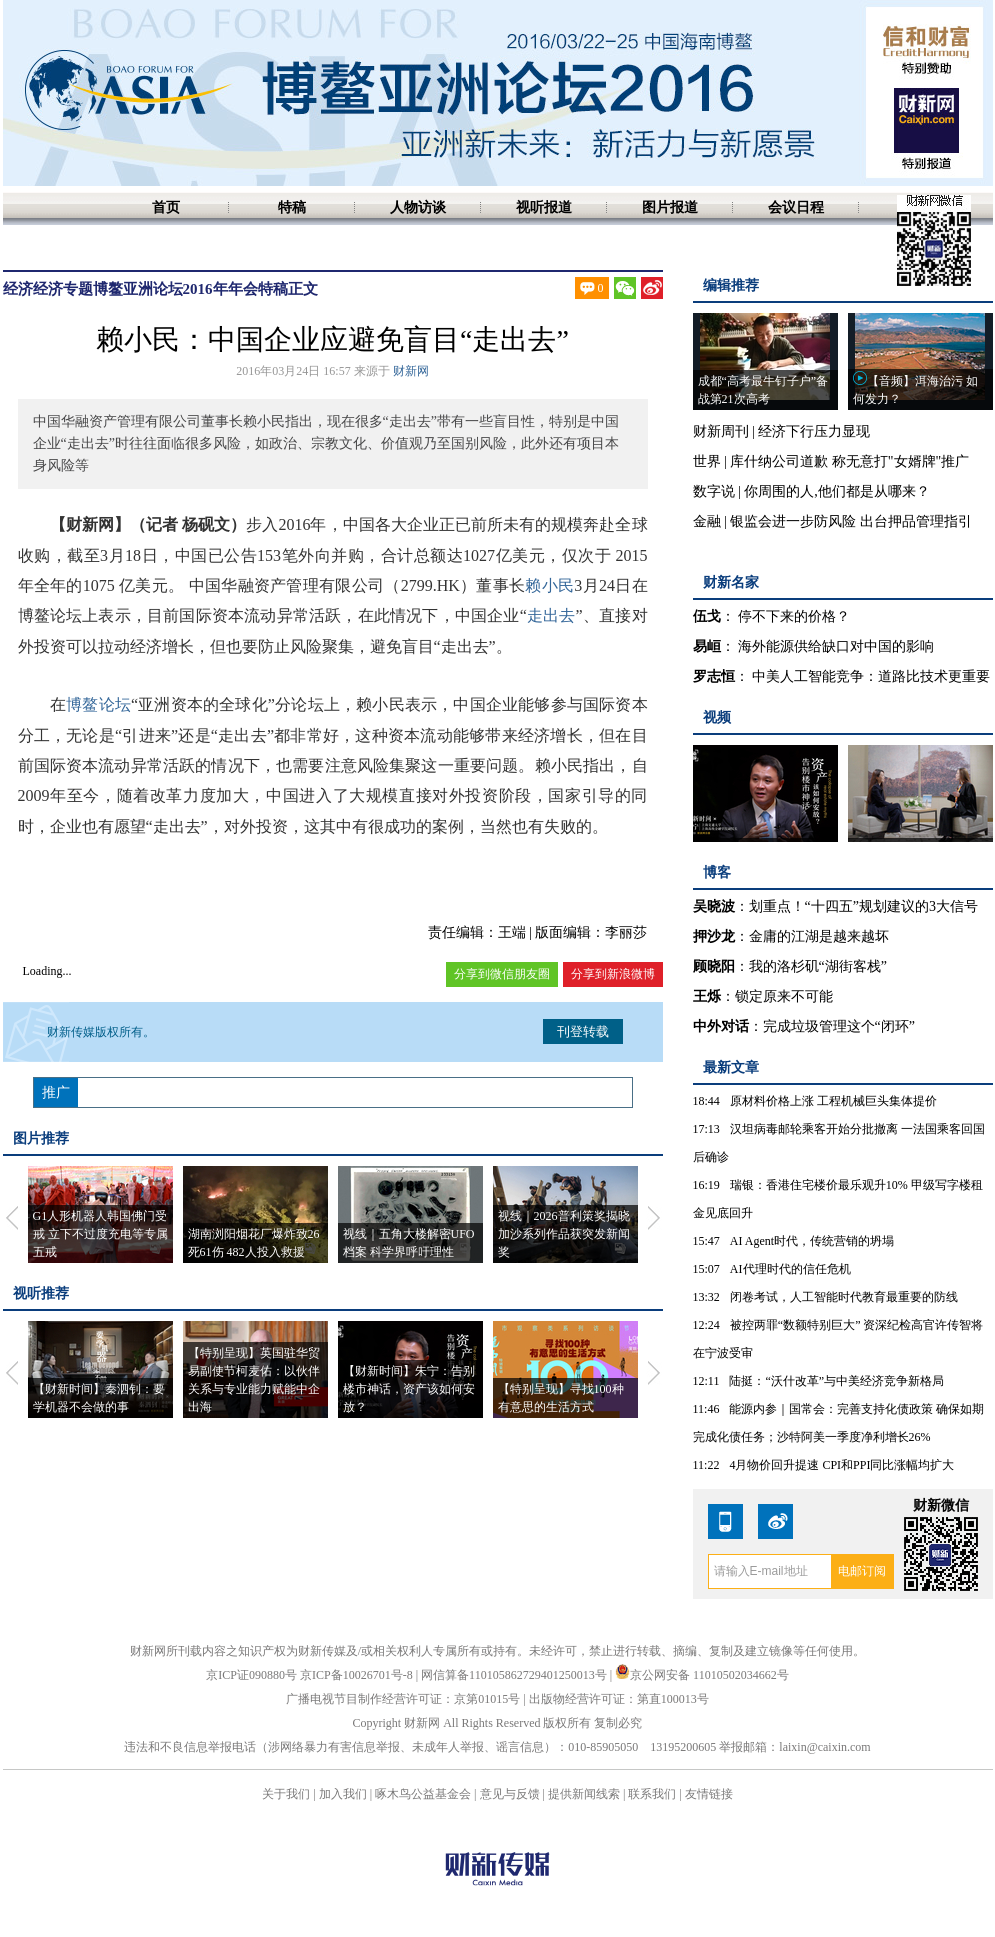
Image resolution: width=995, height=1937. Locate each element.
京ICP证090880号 (251, 1675)
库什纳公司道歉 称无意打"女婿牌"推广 (849, 461)
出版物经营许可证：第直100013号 (619, 1699)
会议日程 (796, 207)
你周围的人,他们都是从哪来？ (837, 491)
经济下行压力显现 (814, 431)
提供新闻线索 (584, 1794)
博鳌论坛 (98, 704)
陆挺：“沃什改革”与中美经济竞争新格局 (836, 1381)
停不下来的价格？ (794, 616)
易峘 (707, 646)
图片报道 (670, 207)
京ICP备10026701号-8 (358, 1675)
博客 (717, 872)
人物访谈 (418, 207)
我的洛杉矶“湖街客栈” (818, 966)
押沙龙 (714, 936)
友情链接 (709, 1794)
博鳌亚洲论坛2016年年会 (175, 289)
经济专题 (63, 289)
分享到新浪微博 (613, 974)
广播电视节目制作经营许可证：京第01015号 (403, 1699)
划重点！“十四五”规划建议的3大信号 (863, 906)
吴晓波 (714, 906)
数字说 (714, 491)
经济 (18, 289)
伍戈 (707, 616)
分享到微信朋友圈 (502, 974)
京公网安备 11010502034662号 (702, 1675)
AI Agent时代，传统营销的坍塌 (812, 1241)
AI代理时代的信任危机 (790, 1269)
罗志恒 (714, 676)
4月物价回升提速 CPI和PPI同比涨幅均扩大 (841, 1465)
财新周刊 (721, 431)
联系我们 (652, 1794)
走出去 (551, 615)
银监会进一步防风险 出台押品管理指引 (851, 521)
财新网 (411, 371)
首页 (166, 207)
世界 (707, 461)
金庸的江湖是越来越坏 (819, 936)
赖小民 (549, 585)
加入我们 (343, 1794)
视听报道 (544, 207)
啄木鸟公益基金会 (424, 1794)
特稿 (292, 207)
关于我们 (286, 1794)
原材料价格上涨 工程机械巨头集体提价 (833, 1101)
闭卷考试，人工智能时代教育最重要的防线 (844, 1297)
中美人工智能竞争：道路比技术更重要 (871, 676)
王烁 (707, 996)
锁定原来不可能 (784, 996)
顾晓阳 (714, 966)
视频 (717, 717)
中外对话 (721, 1026)
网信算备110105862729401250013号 (515, 1675)
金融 (707, 521)
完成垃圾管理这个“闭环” (839, 1026)
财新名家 (731, 582)
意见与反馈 (510, 1794)
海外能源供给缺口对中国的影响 (836, 646)
